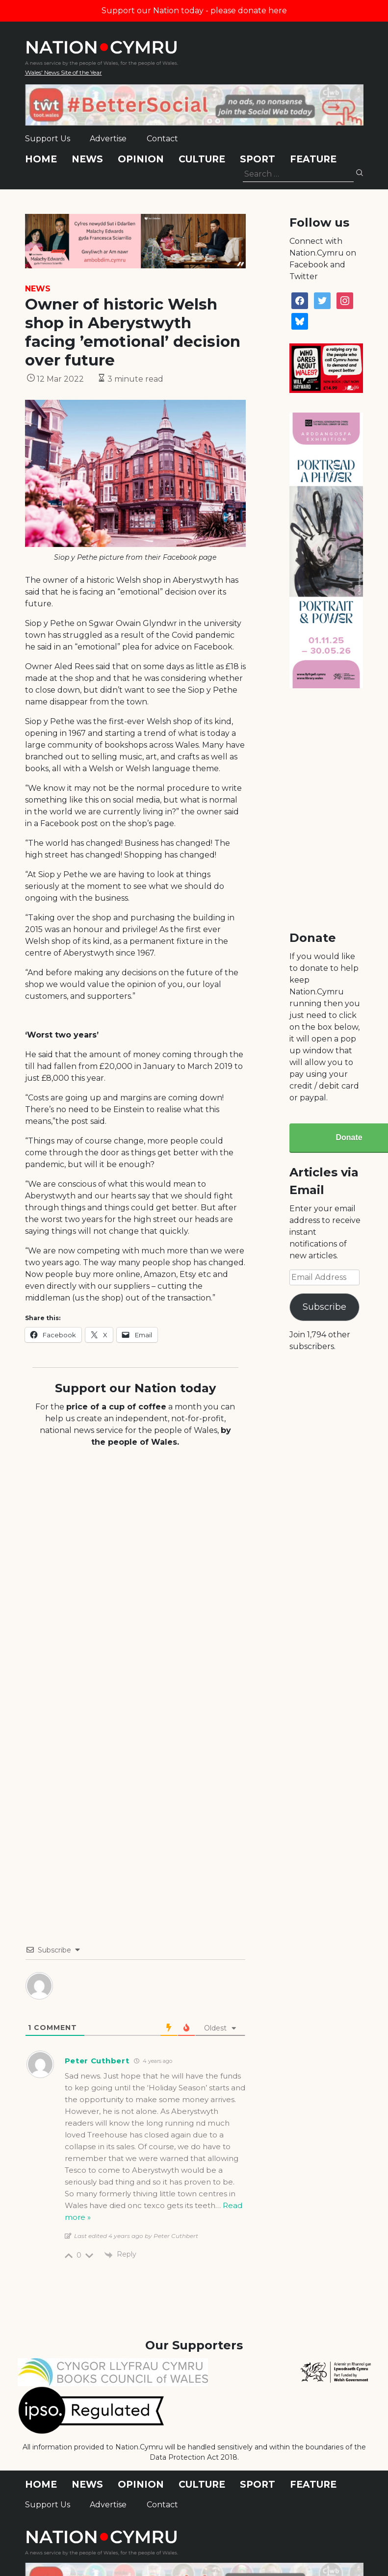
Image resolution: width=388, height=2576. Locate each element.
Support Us (47, 138)
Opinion (141, 159)
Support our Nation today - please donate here (194, 10)
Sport (257, 159)
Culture (202, 159)
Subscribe (324, 1306)
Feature (313, 159)
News (87, 159)
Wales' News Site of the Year (63, 72)
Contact (162, 138)
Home (41, 159)
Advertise (108, 138)
